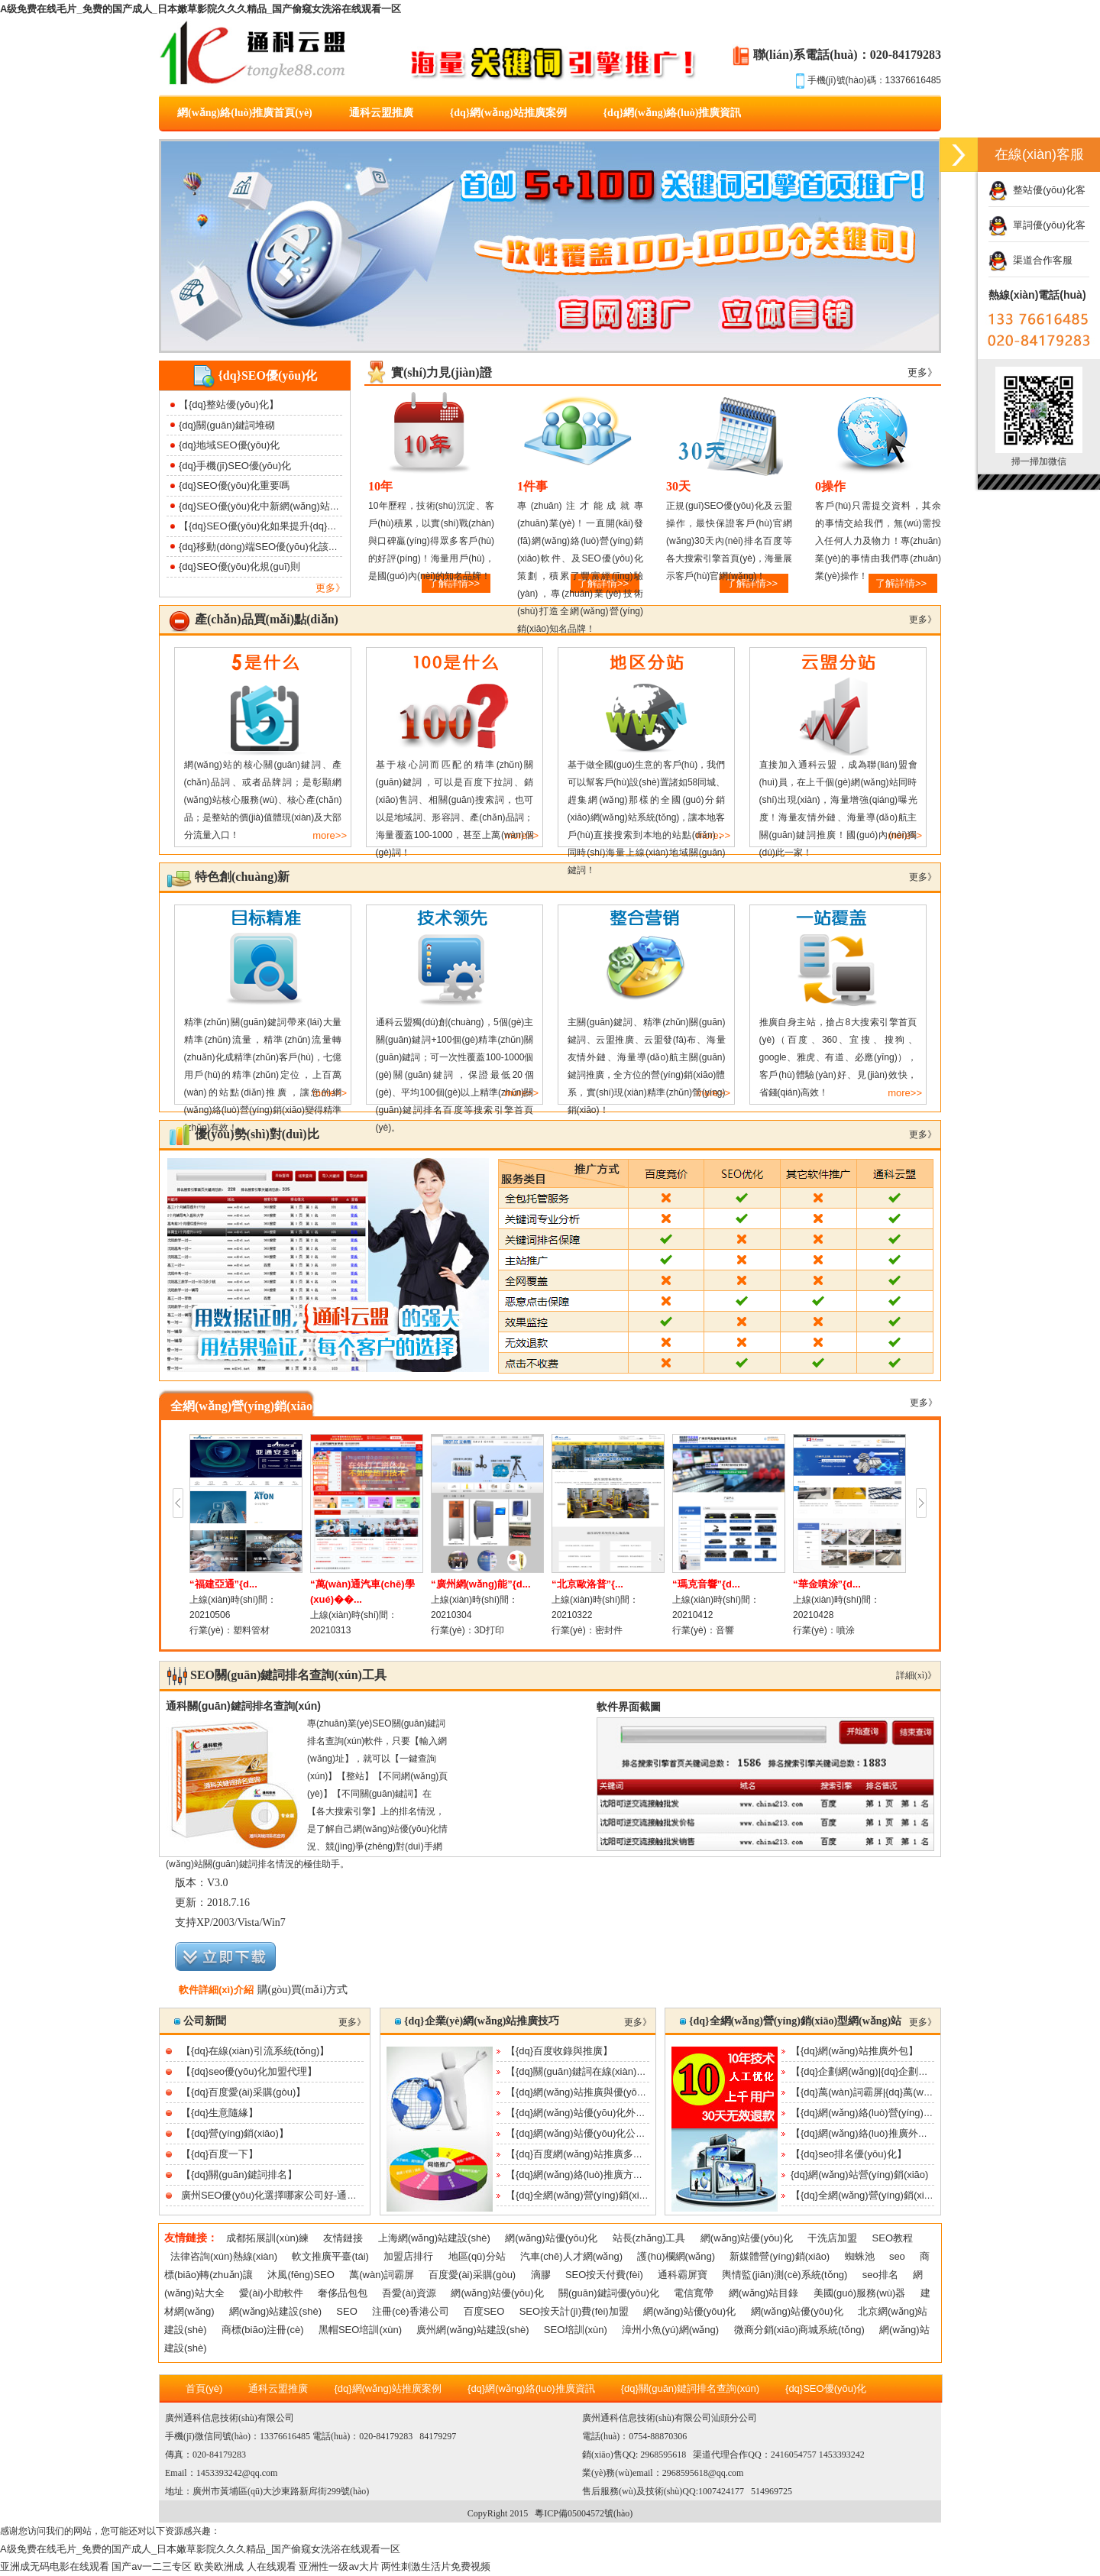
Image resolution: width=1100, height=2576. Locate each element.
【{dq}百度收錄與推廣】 (559, 2051)
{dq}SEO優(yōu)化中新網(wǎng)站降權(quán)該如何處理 (303, 506)
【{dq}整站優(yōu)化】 (229, 404)
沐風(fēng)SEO (300, 2274)
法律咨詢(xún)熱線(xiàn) (223, 2256)
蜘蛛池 (860, 2256)
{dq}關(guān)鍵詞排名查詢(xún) (690, 2388)
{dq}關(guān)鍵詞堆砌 (227, 425)
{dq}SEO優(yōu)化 (825, 2388)
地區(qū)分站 (477, 2256)
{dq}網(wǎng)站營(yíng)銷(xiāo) (859, 2174)
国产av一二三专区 (152, 2566)
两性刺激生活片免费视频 (435, 2566)
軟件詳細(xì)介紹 (216, 1989)
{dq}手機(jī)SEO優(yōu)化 (235, 465)
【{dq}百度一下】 (219, 2154)
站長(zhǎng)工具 (649, 2238)
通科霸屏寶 (682, 2274)
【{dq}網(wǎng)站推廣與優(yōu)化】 (585, 2092)
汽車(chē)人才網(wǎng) (571, 2256)
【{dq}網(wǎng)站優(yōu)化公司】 (580, 2133)
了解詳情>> (901, 583)
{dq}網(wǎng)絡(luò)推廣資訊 (672, 112)
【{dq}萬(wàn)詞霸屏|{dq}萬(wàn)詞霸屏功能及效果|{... (911, 2092)
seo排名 (880, 2274)
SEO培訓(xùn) (575, 2329)
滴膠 (541, 2274)
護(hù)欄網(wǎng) (676, 2256)
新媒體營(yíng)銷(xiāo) (780, 2256)
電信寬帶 (693, 2293)
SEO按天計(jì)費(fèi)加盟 (574, 2311)
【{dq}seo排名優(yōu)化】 (849, 2154)
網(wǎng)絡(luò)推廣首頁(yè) (244, 112)
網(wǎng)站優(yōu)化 (551, 2238)
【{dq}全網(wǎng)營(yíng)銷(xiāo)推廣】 (594, 2195)
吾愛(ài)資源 (409, 2293)
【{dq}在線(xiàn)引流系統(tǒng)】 (255, 2051)
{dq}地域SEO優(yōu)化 (229, 445)
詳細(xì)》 (916, 1675)
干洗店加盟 (832, 2238)
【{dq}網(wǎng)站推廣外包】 (854, 2051)
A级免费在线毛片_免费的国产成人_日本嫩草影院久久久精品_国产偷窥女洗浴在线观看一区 (200, 9)
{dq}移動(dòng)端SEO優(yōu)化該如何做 (268, 546)
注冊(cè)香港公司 (410, 2311)
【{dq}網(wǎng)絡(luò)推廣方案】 (579, 2174)
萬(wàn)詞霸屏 (381, 2274)
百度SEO (484, 2311)
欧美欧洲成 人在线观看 (245, 2566)
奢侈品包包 (342, 2293)
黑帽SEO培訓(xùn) (360, 2329)
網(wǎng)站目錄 (764, 2293)
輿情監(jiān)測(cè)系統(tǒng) (784, 2274)
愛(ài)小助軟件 (271, 2293)
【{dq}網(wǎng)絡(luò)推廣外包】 (864, 2133)
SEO (346, 2311)
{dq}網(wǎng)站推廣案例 (508, 112)
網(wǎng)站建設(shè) (275, 2311)
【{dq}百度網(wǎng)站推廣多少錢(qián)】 (597, 2154)
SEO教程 (892, 2238)
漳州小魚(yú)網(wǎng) (670, 2329)
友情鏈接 (343, 2238)
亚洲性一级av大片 (339, 2566)
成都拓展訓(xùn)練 (267, 2238)
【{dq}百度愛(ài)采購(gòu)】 (243, 2092)
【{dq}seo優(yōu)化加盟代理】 (249, 2071)
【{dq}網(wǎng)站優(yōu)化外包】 (580, 2112)
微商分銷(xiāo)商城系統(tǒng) (799, 2329)
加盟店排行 (408, 2256)
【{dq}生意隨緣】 (219, 2112)
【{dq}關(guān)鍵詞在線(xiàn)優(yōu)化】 (597, 2071)
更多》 (330, 588)
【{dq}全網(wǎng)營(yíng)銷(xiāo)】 (869, 2195)
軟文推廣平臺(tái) (330, 2256)
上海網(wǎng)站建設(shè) (434, 2238)
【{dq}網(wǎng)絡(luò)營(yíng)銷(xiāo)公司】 (889, 2112)
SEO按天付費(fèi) (604, 2274)
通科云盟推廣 (381, 112)
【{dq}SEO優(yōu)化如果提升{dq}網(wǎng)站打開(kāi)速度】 (312, 526)
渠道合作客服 (1030, 260)
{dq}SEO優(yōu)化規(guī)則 (239, 566)
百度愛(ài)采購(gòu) (472, 2274)
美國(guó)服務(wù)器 (860, 2293)
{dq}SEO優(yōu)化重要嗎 (234, 485)
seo (897, 2256)
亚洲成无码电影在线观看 (54, 2566)
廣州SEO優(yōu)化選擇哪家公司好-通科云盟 (279, 2195)
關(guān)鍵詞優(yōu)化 (608, 2293)
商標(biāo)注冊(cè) (263, 2329)
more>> (329, 835)
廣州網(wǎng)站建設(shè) (472, 2329)
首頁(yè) (204, 2388)
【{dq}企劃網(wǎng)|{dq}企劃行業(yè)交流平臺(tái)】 (906, 2071)
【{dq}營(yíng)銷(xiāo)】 (235, 2133)
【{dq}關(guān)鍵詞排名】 (239, 2174)
